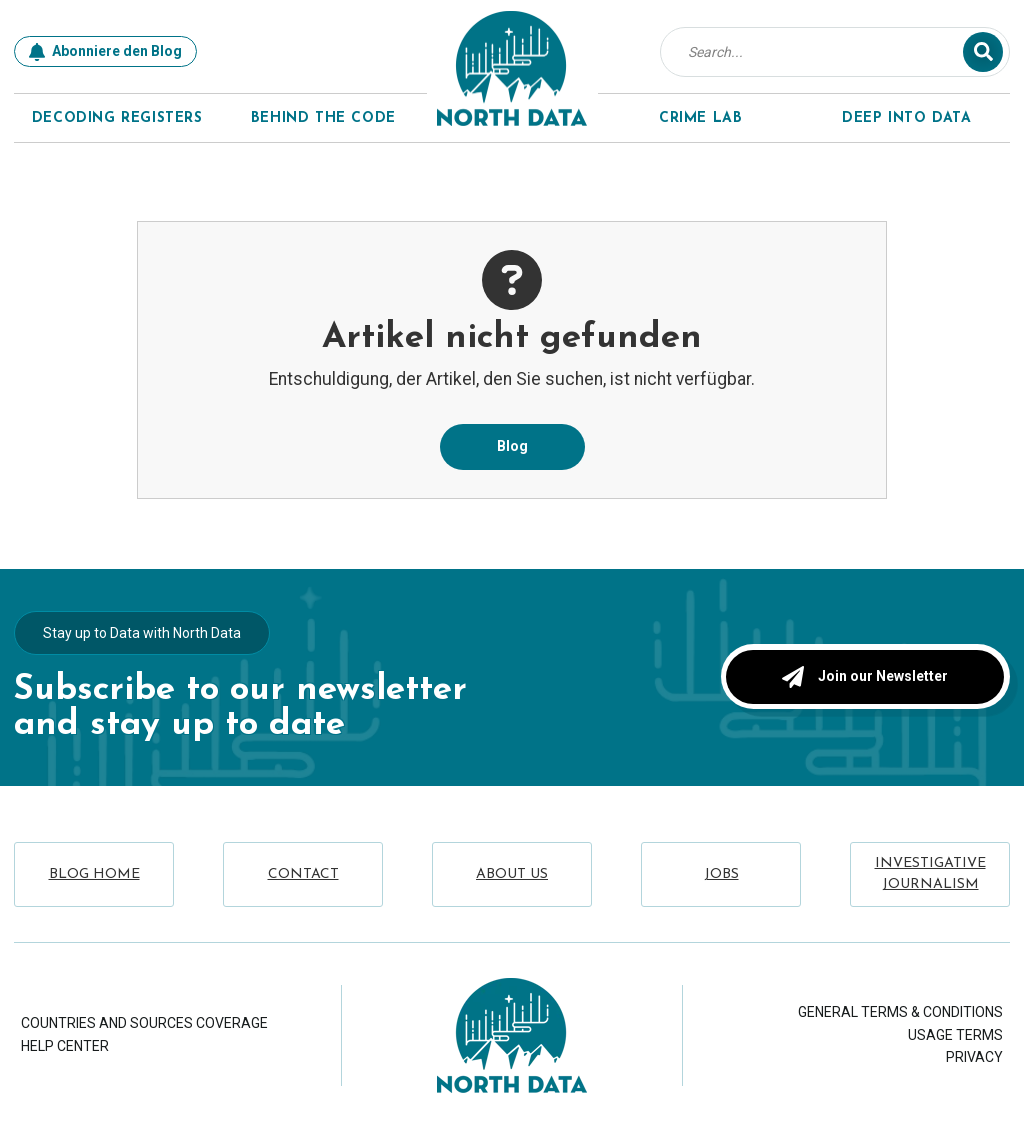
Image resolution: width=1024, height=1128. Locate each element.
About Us (512, 874)
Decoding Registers (117, 118)
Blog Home (94, 874)
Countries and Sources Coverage (144, 1023)
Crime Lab (700, 118)
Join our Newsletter (865, 676)
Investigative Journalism (930, 874)
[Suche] (983, 52)
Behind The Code (323, 118)
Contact (303, 874)
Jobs (721, 874)
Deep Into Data (906, 118)
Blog (512, 446)
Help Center (65, 1046)
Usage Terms (955, 1035)
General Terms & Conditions (900, 1012)
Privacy (974, 1057)
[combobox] (825, 52)
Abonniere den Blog (105, 52)
